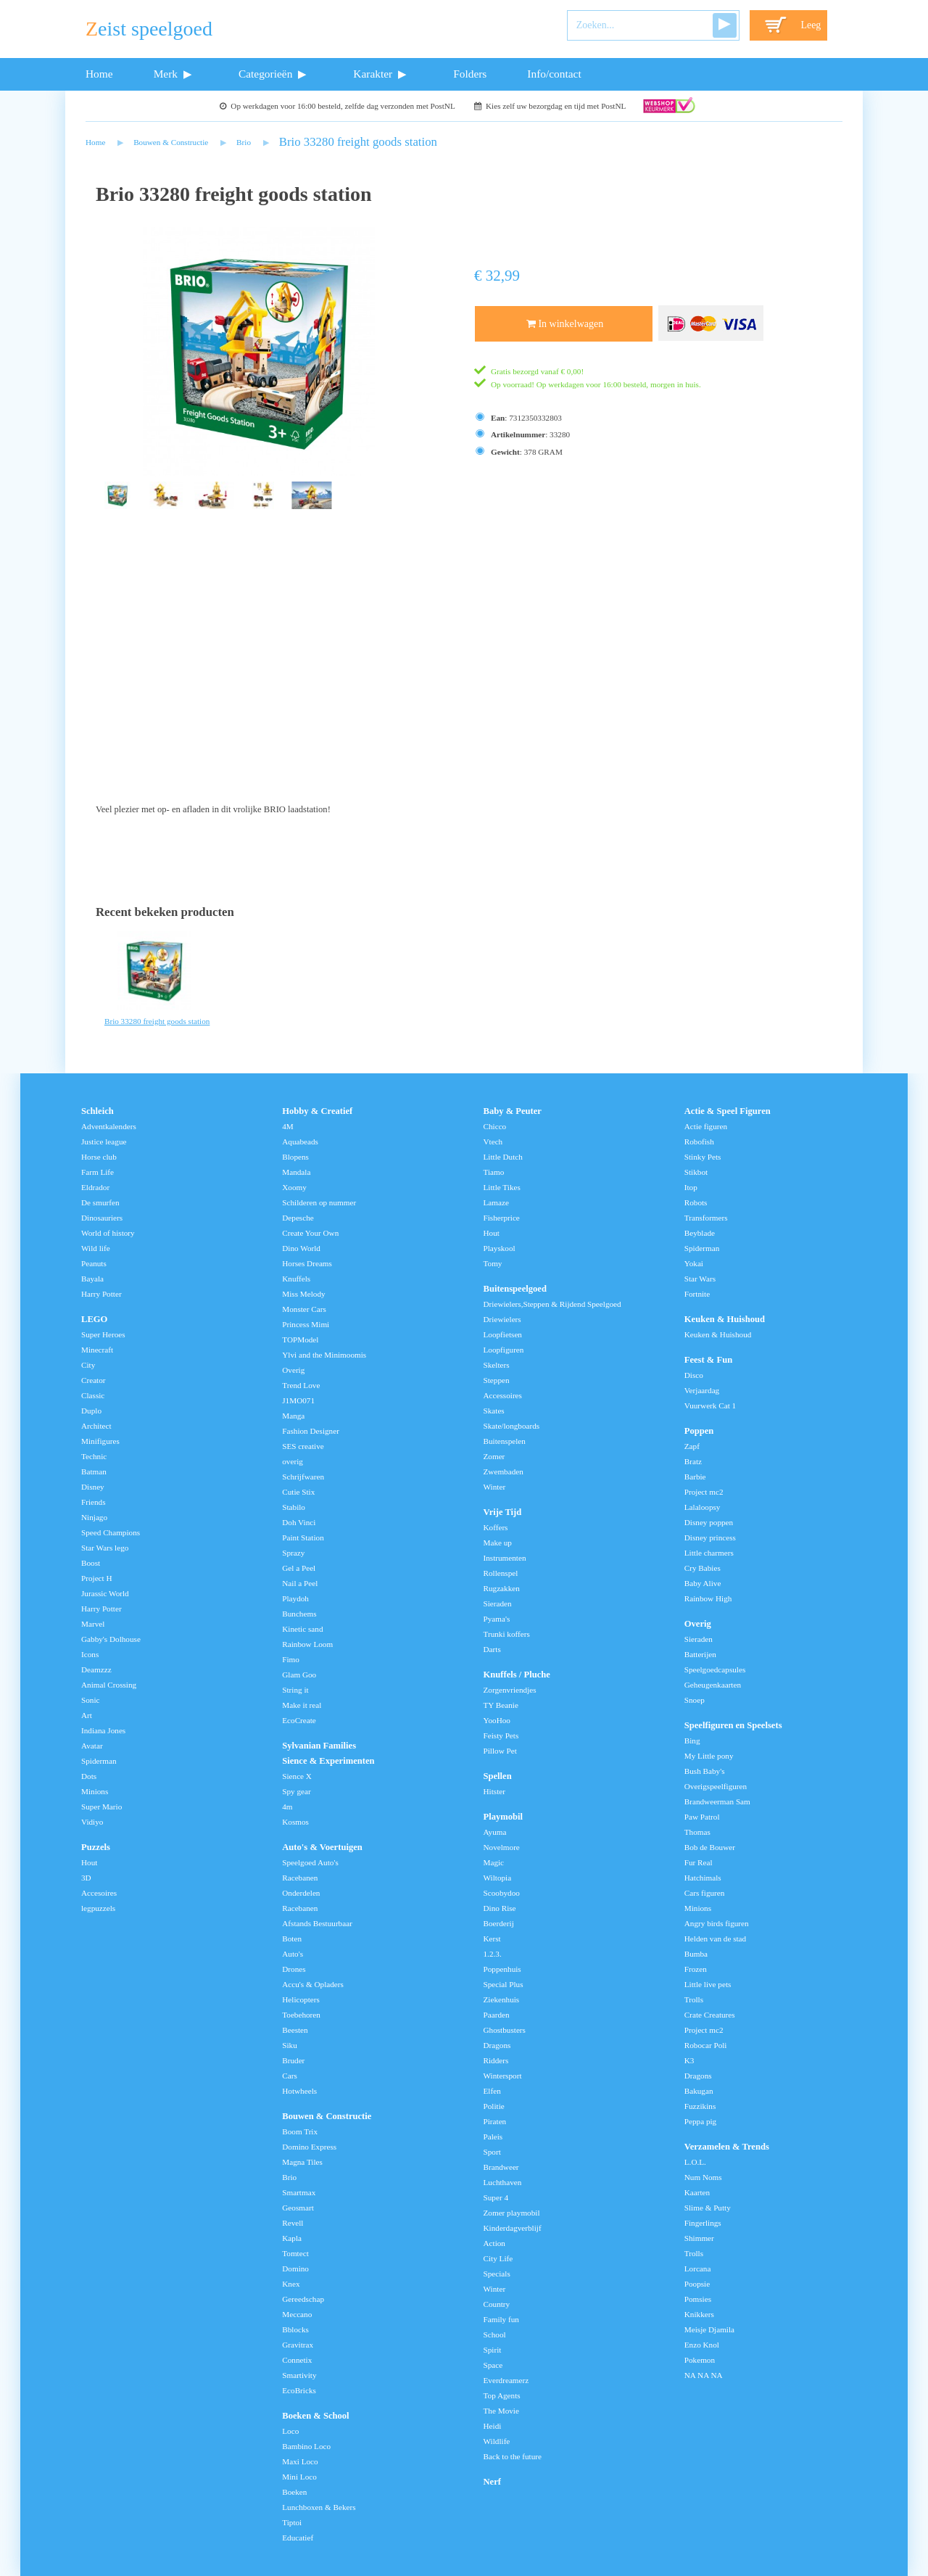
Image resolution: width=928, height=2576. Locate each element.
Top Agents (502, 2395)
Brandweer (501, 2167)
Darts (492, 1649)
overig (292, 1461)
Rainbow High (708, 1598)
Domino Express (309, 2146)
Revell (292, 2222)
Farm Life (97, 1172)
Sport (492, 2151)
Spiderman (98, 1760)
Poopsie (697, 2283)
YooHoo (497, 1720)
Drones (293, 1969)
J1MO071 (298, 1400)
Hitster (494, 1791)
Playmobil (503, 1817)
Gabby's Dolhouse (111, 1639)
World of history (108, 1233)
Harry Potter (101, 1293)
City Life (498, 2258)
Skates (494, 1410)
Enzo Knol (701, 2344)
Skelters (497, 1365)
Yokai (693, 1263)
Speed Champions (110, 1532)
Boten (292, 1938)
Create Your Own (310, 1233)
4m (287, 1806)
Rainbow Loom (307, 1644)
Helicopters (301, 1999)
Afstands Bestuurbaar (317, 1923)
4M (288, 1126)
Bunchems (299, 1613)
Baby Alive (702, 1583)
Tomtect (295, 2253)
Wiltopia (498, 1877)
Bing (692, 1740)
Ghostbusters (505, 2030)
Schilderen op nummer (319, 1202)
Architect (96, 1425)
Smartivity (299, 2375)
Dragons (497, 2045)
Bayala (92, 1278)
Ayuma (495, 1832)
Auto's (292, 1953)
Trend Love (301, 1385)
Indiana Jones (103, 1730)
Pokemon (699, 2360)
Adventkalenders (108, 1126)
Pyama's (497, 1618)
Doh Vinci (298, 1522)
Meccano (297, 2314)
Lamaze (496, 1202)
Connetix (297, 2360)
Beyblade (699, 1233)
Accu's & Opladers (313, 1984)
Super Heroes (103, 1334)
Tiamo (494, 1172)
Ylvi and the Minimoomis (324, 1354)
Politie (494, 2106)
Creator (93, 1380)
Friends (93, 1502)
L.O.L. (695, 2162)
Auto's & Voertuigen (322, 1847)
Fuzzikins (700, 2106)
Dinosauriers (102, 1217)
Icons (90, 1654)
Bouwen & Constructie (170, 142)
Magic (494, 1862)
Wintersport (503, 2075)
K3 (689, 2060)
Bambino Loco (306, 2446)
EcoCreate (299, 1720)
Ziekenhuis (502, 1999)
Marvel (92, 1623)
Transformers (706, 1217)
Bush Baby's (704, 1771)
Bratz (693, 1461)
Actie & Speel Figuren (727, 1111)
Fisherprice (502, 1217)
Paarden (497, 2014)
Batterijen (700, 1654)
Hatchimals (702, 1877)
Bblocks (295, 2329)
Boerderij (499, 1923)
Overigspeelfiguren (715, 1786)
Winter (495, 1486)
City (88, 1365)
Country (497, 2304)
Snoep (694, 1700)
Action (494, 2243)
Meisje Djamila (709, 2329)
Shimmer (699, 2238)
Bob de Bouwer (709, 1847)
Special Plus (503, 1984)
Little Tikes (502, 1187)
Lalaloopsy (702, 1507)
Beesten (294, 2030)
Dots (88, 1776)
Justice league (103, 1141)
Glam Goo (299, 1674)
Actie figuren (705, 1126)
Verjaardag (701, 1390)
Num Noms (703, 2177)
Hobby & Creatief (317, 1111)
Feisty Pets (501, 1735)
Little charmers (709, 1552)
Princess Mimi (305, 1324)
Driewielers (502, 1319)
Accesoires (99, 1892)
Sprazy (293, 1552)
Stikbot (696, 1172)
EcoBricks (299, 2390)
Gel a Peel (298, 1568)
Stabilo (293, 1507)
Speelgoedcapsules (715, 1669)
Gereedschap (303, 2299)
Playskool (499, 1248)
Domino (295, 2268)
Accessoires (503, 1395)
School (495, 2334)
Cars (289, 2075)
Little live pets (708, 1984)
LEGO (94, 1319)
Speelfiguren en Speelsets (733, 1725)
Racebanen (300, 1877)
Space (493, 2365)
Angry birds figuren (716, 1923)
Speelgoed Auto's (310, 1862)
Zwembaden (503, 1471)
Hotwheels (299, 2090)
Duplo (91, 1410)
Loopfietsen (503, 1334)
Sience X (297, 1776)
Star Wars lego (104, 1547)
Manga (293, 1415)
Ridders (496, 2060)
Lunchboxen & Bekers (318, 2507)
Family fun (501, 2319)
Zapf (692, 1446)
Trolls (693, 1999)
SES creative (302, 1446)
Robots (696, 1202)
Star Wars (700, 1278)
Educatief (297, 2537)
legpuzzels (98, 1908)
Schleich (97, 1111)
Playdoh (295, 1598)
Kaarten (697, 2192)
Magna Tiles (302, 2162)
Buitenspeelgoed (515, 1289)
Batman (94, 1471)
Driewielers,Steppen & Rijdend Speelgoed (552, 1304)
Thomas (697, 1832)
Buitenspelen (505, 1441)
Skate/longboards (512, 1425)
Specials (497, 2273)
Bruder (293, 2060)
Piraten (495, 2121)
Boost (90, 1563)
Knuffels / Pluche (517, 1674)
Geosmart (298, 2207)
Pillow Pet (500, 1750)
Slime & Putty (707, 2207)
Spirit (493, 2349)
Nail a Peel (300, 1583)
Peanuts (94, 1263)
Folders (469, 73)
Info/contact (554, 73)
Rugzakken (502, 1588)
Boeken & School (315, 2416)
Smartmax (298, 2192)
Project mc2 (704, 1491)
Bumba (696, 1953)
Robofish (699, 1141)
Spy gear (296, 1791)
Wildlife (497, 2441)
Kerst (492, 1938)
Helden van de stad (715, 1938)
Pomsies (697, 2299)
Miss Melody (303, 1293)
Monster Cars (304, 1309)
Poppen (699, 1431)
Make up (498, 1542)
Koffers (496, 1527)
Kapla (292, 2238)
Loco (290, 2431)
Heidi (493, 2426)
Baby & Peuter (513, 1111)
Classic (92, 1395)
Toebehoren (301, 2014)
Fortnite (697, 1293)
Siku (289, 2045)
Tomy (493, 1263)
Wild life (95, 1248)
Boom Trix (300, 2131)
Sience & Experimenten (328, 1761)
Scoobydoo (502, 1892)
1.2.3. (493, 1953)
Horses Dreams (307, 1263)
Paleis (493, 2136)
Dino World (301, 1248)
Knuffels (296, 1278)
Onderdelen (301, 1892)
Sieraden (498, 1603)
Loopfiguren (504, 1349)
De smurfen (100, 1202)
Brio (243, 142)
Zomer (494, 1456)
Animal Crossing (108, 1684)
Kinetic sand (302, 1629)
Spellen (498, 1776)
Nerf (492, 2482)
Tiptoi (292, 2522)
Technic (94, 1456)
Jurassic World (105, 1593)
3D (86, 1877)
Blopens (295, 1156)
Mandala (296, 1172)
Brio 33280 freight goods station (358, 142)
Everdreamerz (506, 2380)
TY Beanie (501, 1705)
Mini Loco (299, 2476)
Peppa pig (700, 2121)
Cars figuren (704, 1892)
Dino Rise (500, 1908)
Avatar (92, 1745)
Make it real (301, 1705)
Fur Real (698, 1862)
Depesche (297, 1217)
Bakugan (698, 2090)
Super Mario (101, 1806)
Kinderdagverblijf (513, 2228)
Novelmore (502, 1847)
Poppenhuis (502, 1969)
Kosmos (295, 1821)
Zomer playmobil (512, 2212)
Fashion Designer (310, 1431)
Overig (293, 1370)
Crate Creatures (709, 2014)
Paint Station (303, 1537)
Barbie (695, 1476)
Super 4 (496, 2197)
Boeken (294, 2492)
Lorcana (697, 2268)
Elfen (492, 2090)
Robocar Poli (705, 2045)
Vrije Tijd (503, 1512)
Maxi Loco (300, 2461)
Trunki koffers (507, 1634)
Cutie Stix (298, 1491)
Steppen (497, 1380)
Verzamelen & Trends (726, 2147)
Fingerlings (702, 2222)
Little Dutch (503, 1156)
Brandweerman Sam (717, 1801)
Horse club (99, 1156)
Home (99, 73)
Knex (290, 2283)
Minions (94, 1791)
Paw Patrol (702, 1816)
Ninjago (94, 1517)
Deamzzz (96, 1669)
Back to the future (513, 2456)
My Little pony (709, 1755)
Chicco (495, 1126)
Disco (693, 1375)
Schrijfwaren (303, 1476)
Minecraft (97, 1349)
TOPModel (300, 1339)
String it (295, 1689)
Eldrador (95, 1187)
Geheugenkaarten (712, 1684)
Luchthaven (503, 2182)
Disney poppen (708, 1522)
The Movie (501, 2410)
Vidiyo (92, 1821)
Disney (92, 1486)
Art (86, 1715)
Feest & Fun (708, 1360)
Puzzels (95, 1847)
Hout (89, 1862)
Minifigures (100, 1441)
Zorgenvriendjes (510, 1689)
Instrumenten (505, 1557)
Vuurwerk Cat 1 (710, 1405)
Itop (690, 1187)
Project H (96, 1578)
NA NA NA (703, 2375)
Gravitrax (297, 2344)
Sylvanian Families (319, 1746)
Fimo (290, 1659)
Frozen (695, 1969)
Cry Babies (702, 1568)
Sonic (90, 1700)
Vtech (493, 1141)
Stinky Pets (702, 1156)
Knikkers (699, 2314)
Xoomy (294, 1187)
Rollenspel (501, 1573)
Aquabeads (300, 1141)
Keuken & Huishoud (724, 1319)
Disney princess (710, 1537)
